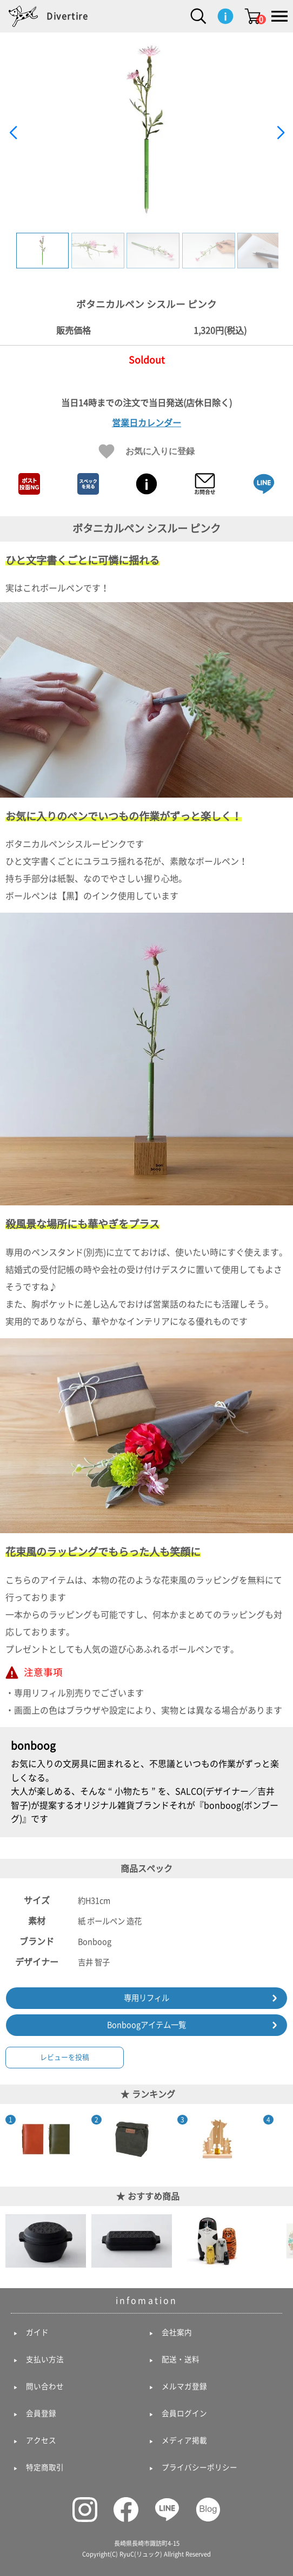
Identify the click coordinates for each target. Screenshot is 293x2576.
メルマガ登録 (184, 2386)
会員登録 (41, 2413)
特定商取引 (45, 2467)
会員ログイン (184, 2413)
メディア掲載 (184, 2440)
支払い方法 (45, 2359)
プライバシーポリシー (199, 2467)
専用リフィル (146, 1998)
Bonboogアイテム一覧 (146, 2025)
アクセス (41, 2440)
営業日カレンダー (146, 423)
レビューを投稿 (64, 2057)
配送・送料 (180, 2359)
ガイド (37, 2332)
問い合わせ (45, 2386)
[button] (280, 133)
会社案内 (177, 2332)
